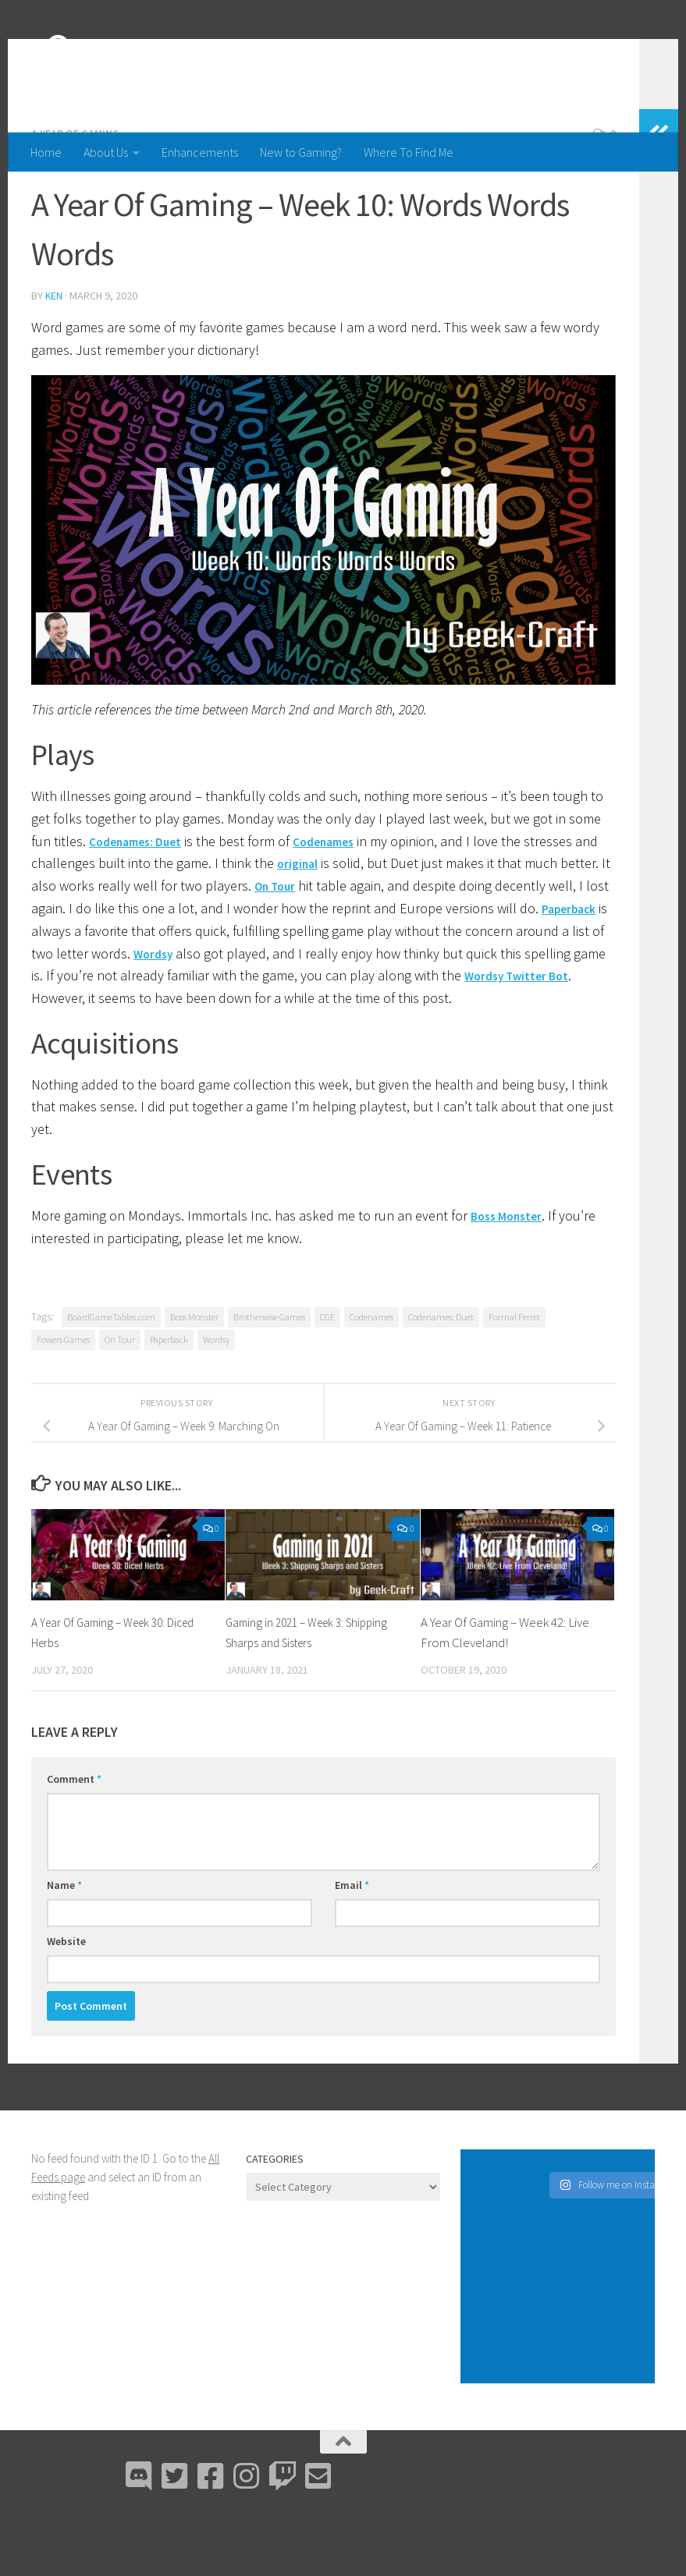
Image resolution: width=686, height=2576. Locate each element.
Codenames (343, 902)
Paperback (62, 992)
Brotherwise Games (269, 1378)
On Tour (331, 946)
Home (46, 152)
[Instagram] (246, 2537)
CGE (327, 1378)
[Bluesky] (175, 2537)
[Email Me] (318, 2537)
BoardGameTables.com (111, 1378)
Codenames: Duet (142, 902)
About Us (106, 152)
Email (352, 1946)
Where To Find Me (408, 152)
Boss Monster (512, 1276)
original (325, 924)
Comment (74, 1840)
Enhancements (200, 152)
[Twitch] (282, 2537)
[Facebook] (211, 2537)
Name (64, 1946)
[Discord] (139, 2537)
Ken (54, 357)
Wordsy (247, 1014)
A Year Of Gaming (80, 195)
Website (66, 2002)
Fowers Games (63, 1400)
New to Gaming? (301, 152)
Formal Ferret (514, 1378)
